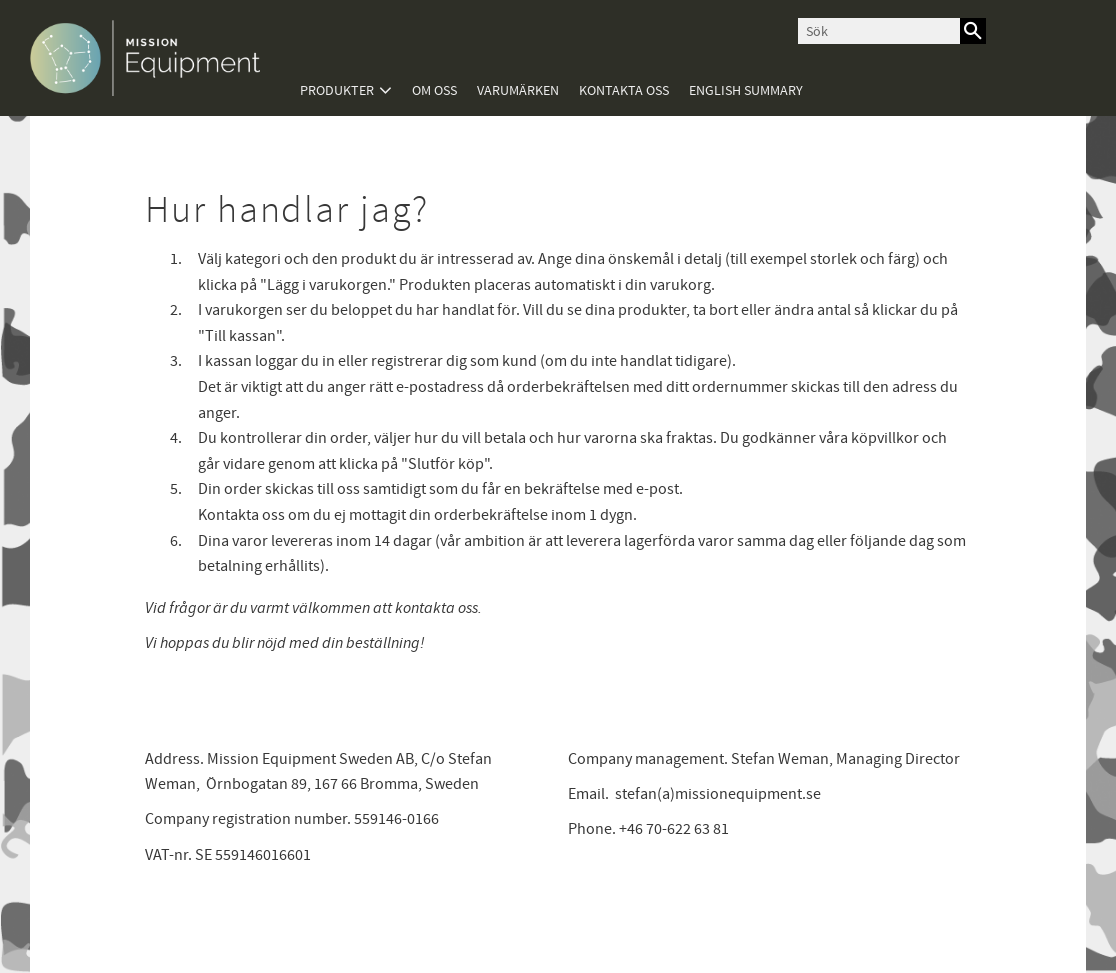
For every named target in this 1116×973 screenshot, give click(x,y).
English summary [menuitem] (746, 90)
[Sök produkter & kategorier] (879, 31)
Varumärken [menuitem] (518, 90)
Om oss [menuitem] (434, 90)
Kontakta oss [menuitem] (624, 90)
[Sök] (973, 31)
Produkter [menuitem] (337, 90)
